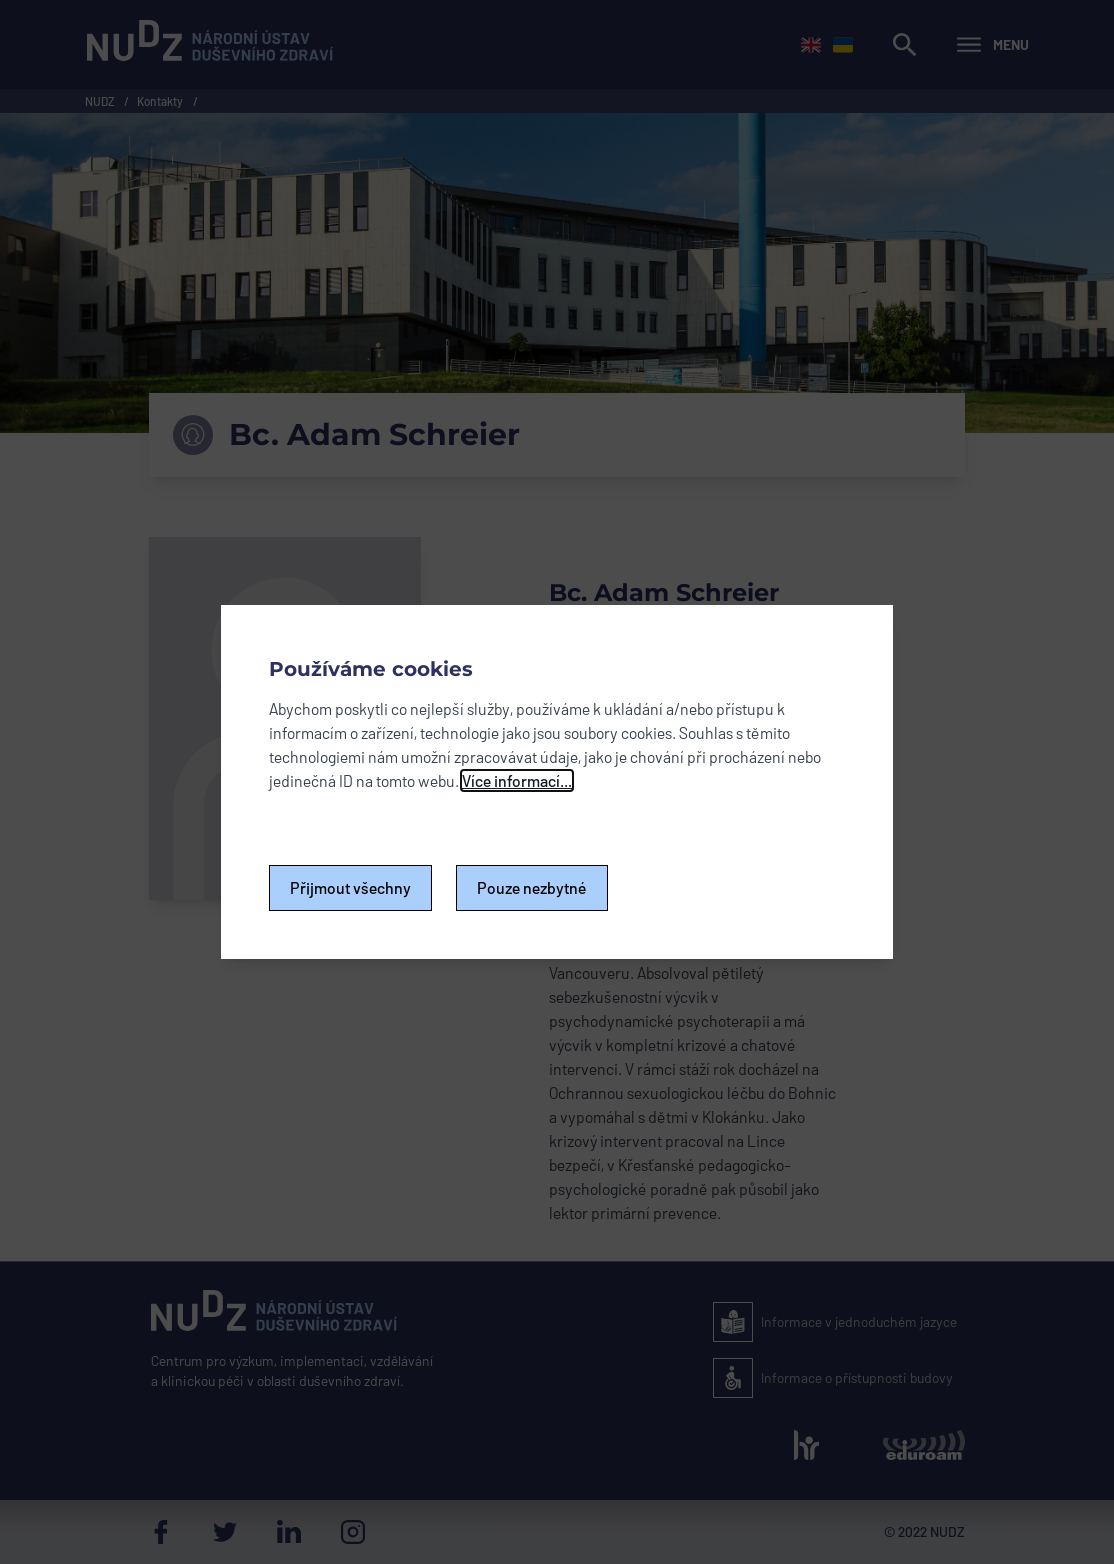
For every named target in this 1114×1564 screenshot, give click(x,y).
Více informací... (517, 780)
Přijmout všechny (350, 887)
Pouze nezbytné (532, 887)
